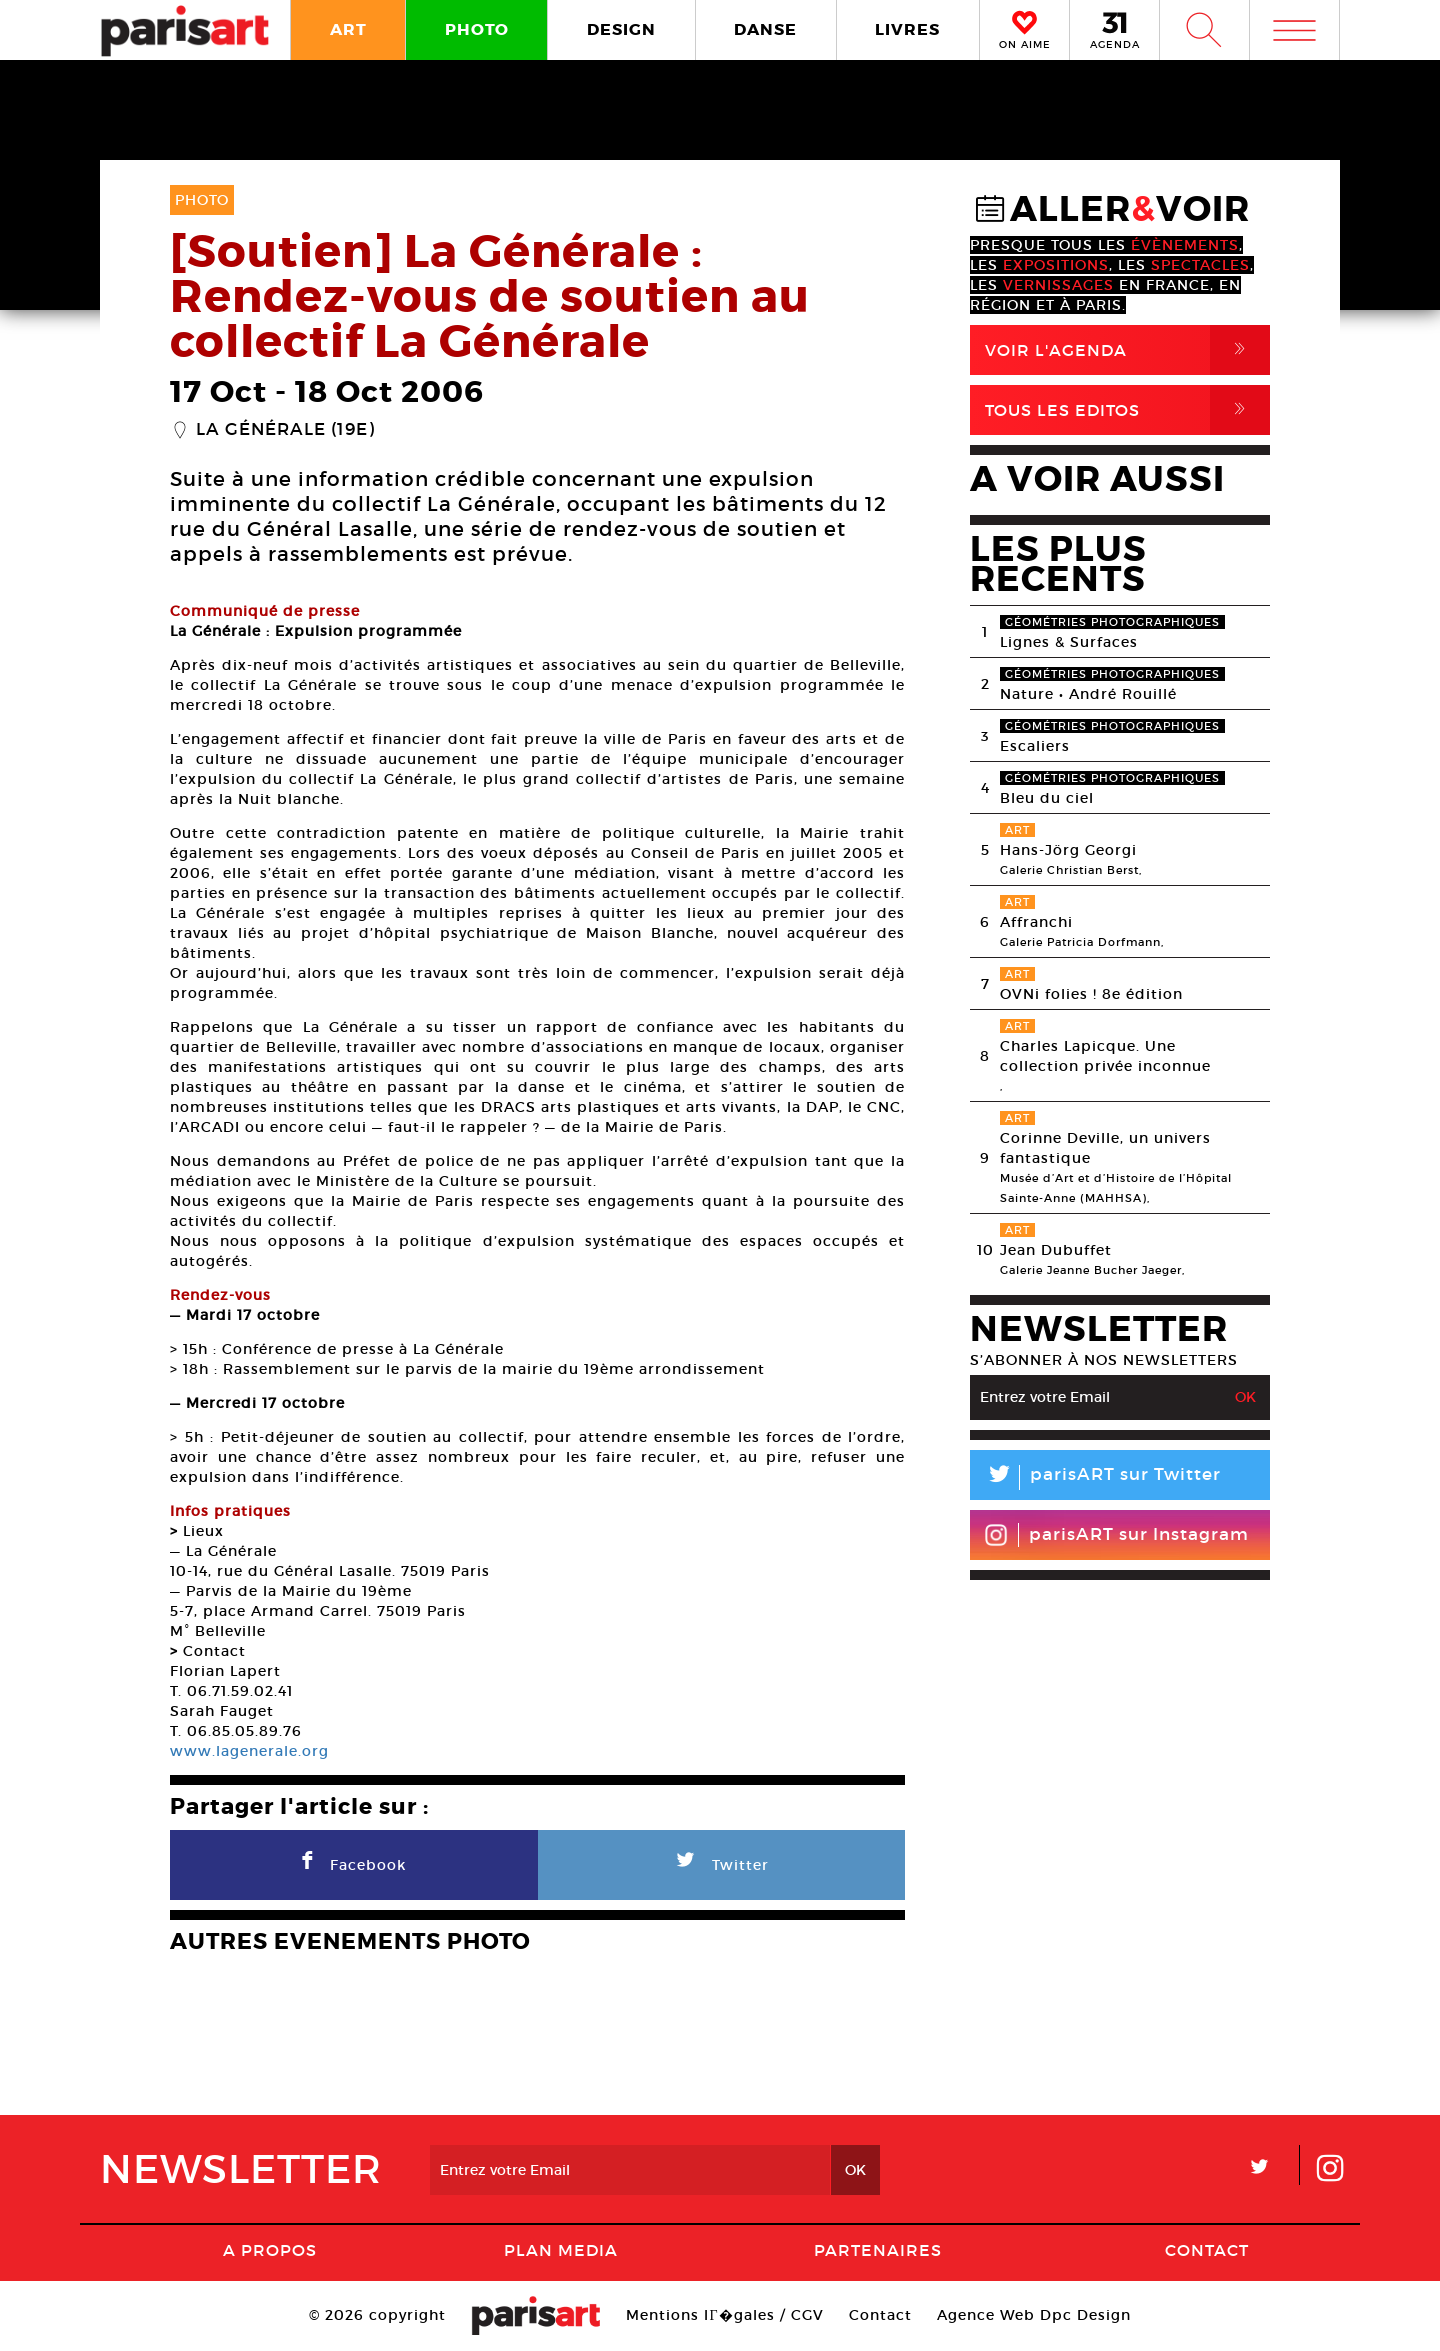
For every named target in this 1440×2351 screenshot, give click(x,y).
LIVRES (907, 29)
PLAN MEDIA (561, 2250)
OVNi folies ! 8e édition (1091, 994)
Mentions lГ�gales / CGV (724, 2315)
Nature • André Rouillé (1088, 694)
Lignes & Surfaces (1069, 642)
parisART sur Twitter (1095, 1477)
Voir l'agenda (1127, 350)
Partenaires (878, 2250)
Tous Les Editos (1127, 410)
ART (348, 29)
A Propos (270, 2250)
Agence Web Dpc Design (1034, 2315)
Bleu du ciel (1047, 798)
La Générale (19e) (285, 430)
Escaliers (1035, 746)
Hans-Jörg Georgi (1068, 850)
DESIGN (621, 29)
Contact (1207, 2250)
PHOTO (477, 29)
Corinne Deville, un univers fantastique (1105, 1148)
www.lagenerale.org (249, 1751)
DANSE (765, 29)
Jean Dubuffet (1056, 1250)
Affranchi (1036, 922)
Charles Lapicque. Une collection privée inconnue (1105, 1056)
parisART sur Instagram (1116, 1535)
